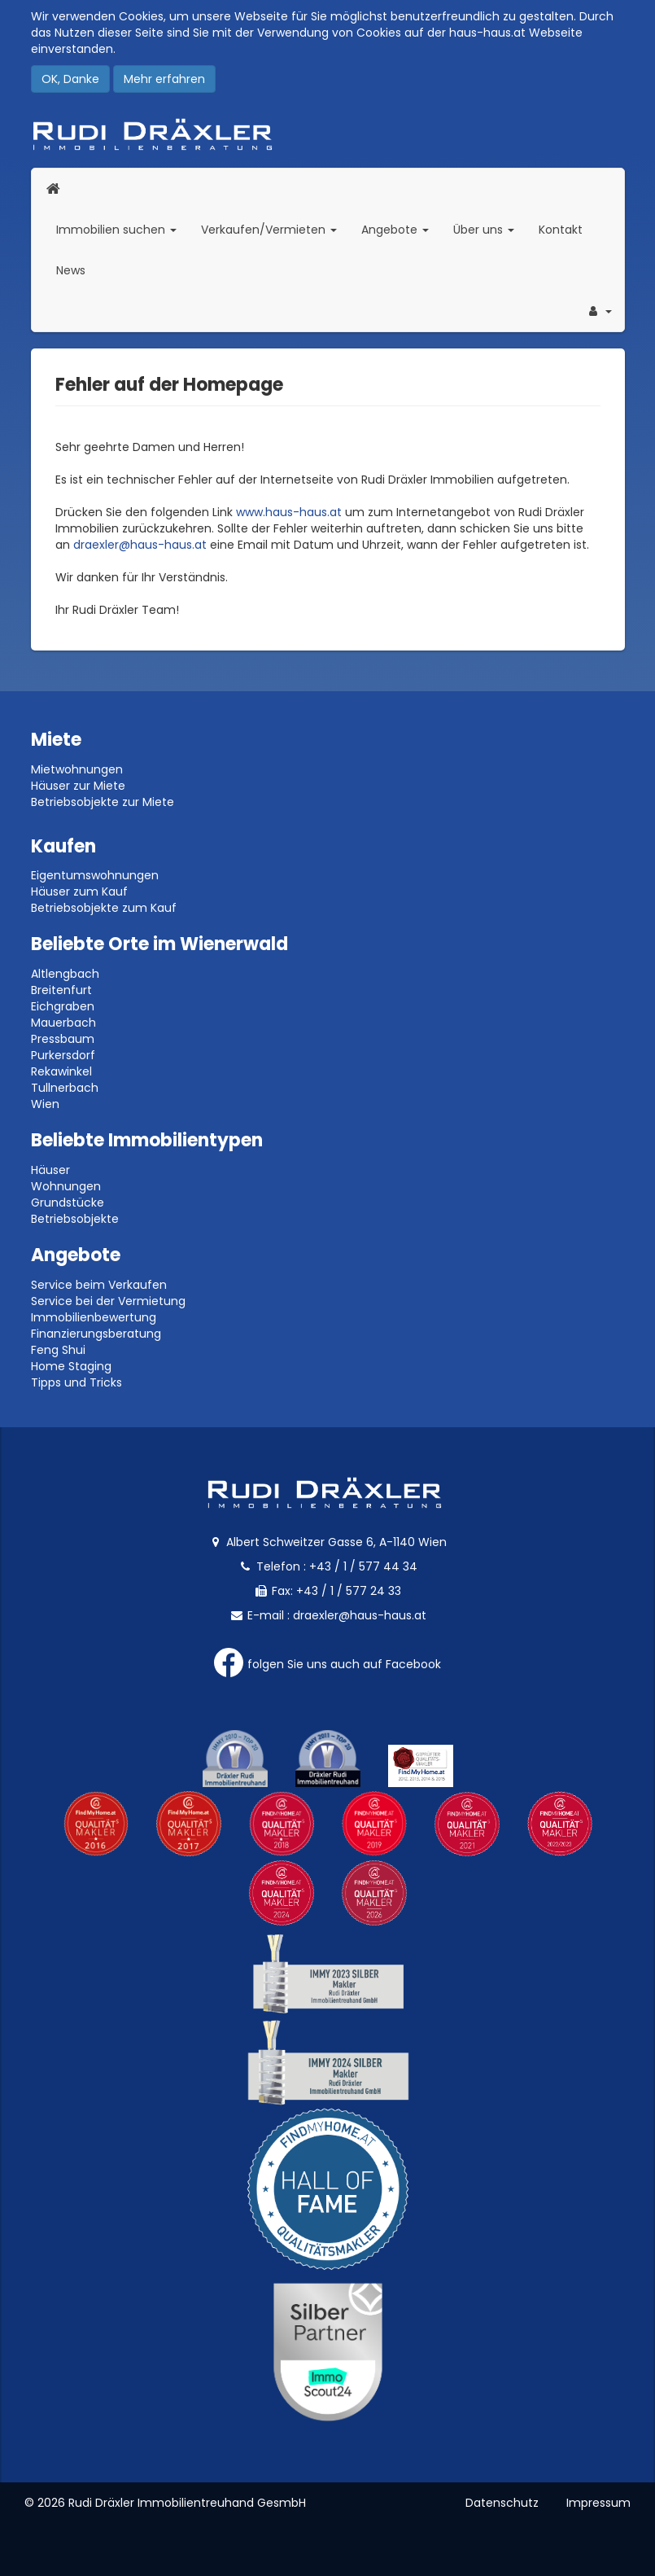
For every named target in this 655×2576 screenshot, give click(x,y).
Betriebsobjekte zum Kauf (104, 908)
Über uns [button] (489, 229)
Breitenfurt (61, 990)
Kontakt (561, 229)
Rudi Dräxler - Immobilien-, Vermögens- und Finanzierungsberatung (328, 134)
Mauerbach (63, 1022)
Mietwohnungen (77, 769)
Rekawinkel (61, 1071)
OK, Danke (70, 79)
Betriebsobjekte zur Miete (102, 802)
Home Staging (71, 1366)
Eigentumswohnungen (95, 875)
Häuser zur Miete (78, 786)
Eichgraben (62, 1006)
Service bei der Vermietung (108, 1301)
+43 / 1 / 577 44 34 (363, 1566)
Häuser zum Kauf (79, 891)
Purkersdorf (63, 1055)
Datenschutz (502, 2503)
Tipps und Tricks (76, 1382)
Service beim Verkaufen (99, 1285)
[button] (599, 311)
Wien (45, 1104)
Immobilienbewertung (93, 1317)
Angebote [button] (395, 229)
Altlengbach (65, 974)
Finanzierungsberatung (96, 1333)
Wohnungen (66, 1186)
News (70, 270)
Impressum (598, 2503)
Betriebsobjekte (75, 1219)
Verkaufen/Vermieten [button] (275, 229)
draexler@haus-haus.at (140, 545)
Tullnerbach (64, 1088)
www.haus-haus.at (289, 512)
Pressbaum (62, 1039)
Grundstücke (67, 1202)
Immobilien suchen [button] (122, 229)
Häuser (50, 1170)
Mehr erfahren (164, 79)
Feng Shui (58, 1350)
